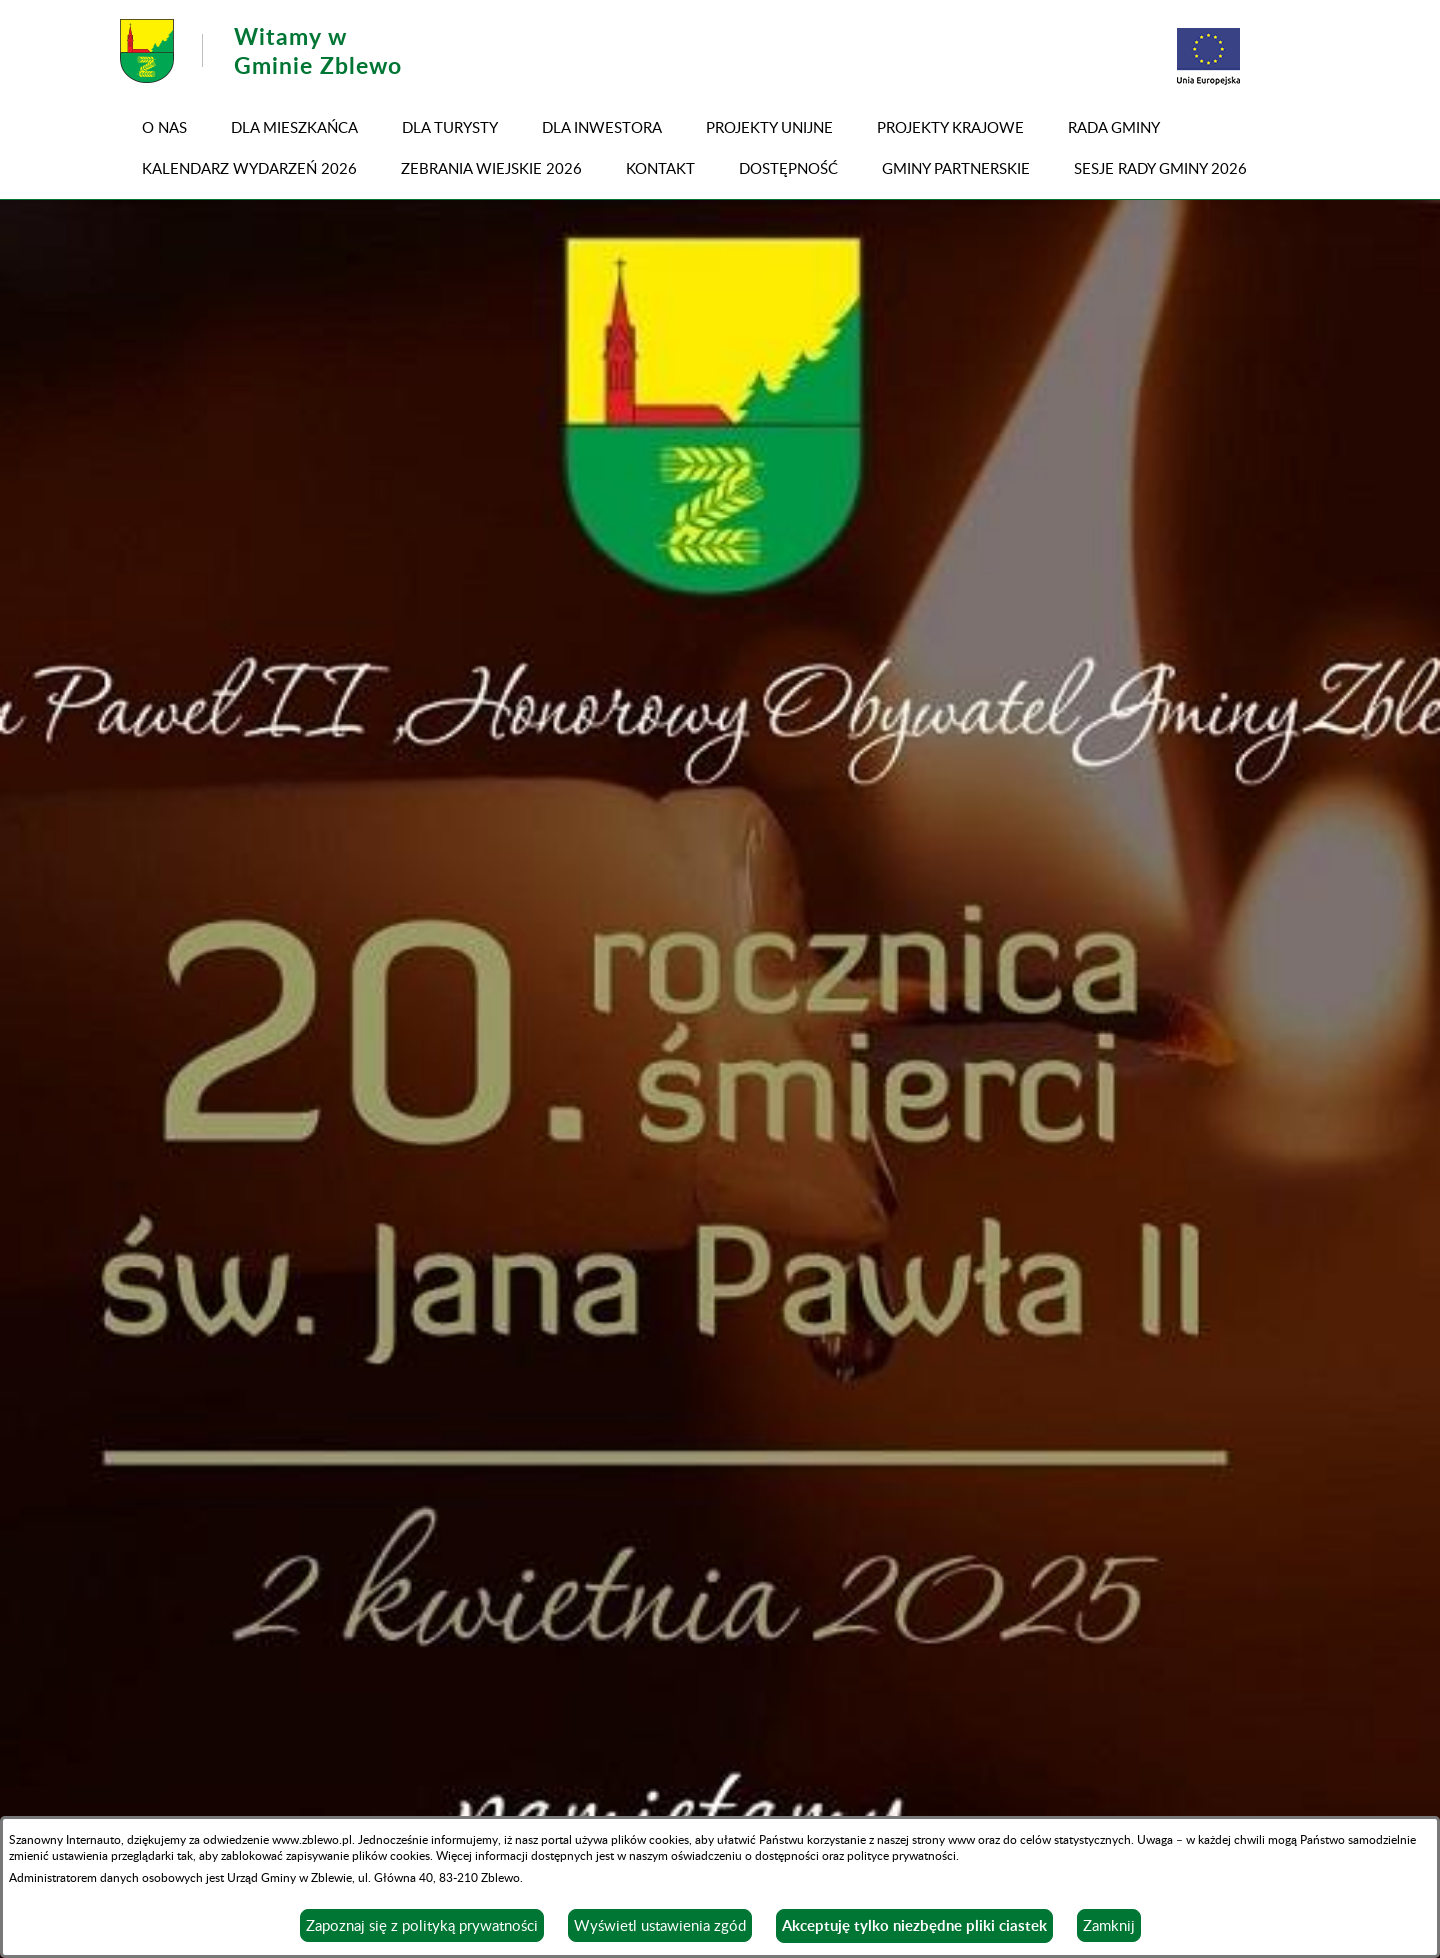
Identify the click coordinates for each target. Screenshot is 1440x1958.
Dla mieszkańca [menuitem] (294, 127)
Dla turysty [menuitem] (450, 127)
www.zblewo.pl (312, 1839)
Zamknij (1109, 1925)
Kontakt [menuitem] (660, 168)
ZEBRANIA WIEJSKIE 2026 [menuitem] (491, 168)
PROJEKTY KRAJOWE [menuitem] (950, 127)
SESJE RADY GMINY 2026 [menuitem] (1160, 168)
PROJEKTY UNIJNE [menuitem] (769, 127)
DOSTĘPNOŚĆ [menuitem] (788, 168)
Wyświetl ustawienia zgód (660, 1925)
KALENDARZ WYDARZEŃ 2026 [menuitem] (249, 168)
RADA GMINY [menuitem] (1114, 127)
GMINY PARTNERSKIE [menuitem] (956, 168)
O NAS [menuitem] (164, 127)
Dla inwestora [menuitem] (602, 127)
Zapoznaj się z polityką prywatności (422, 1925)
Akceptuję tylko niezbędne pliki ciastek (914, 1925)
